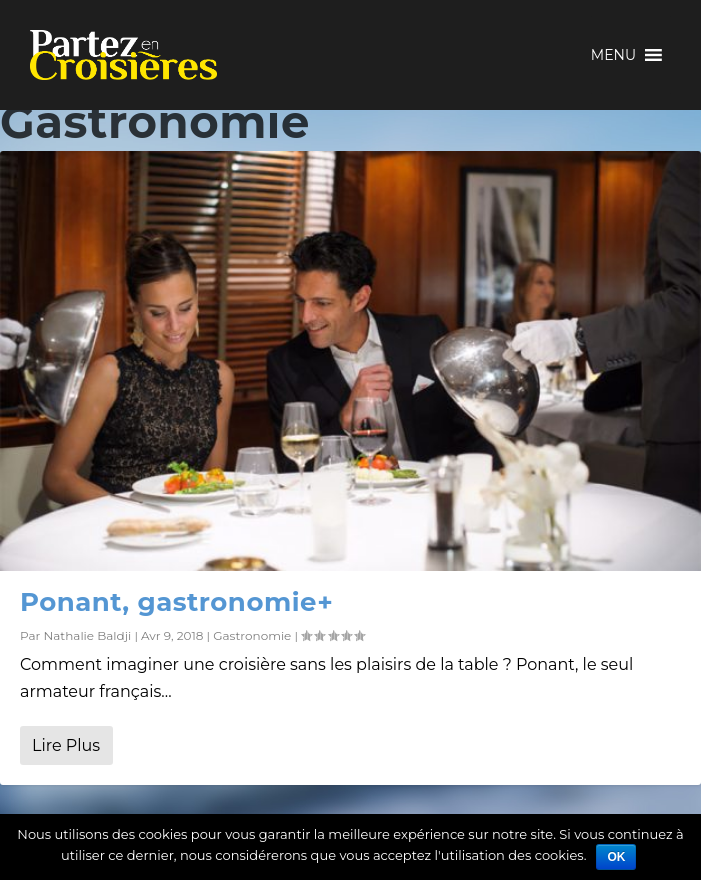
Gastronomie (252, 635)
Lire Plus (66, 745)
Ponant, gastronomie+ (176, 602)
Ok (616, 857)
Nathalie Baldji (87, 635)
